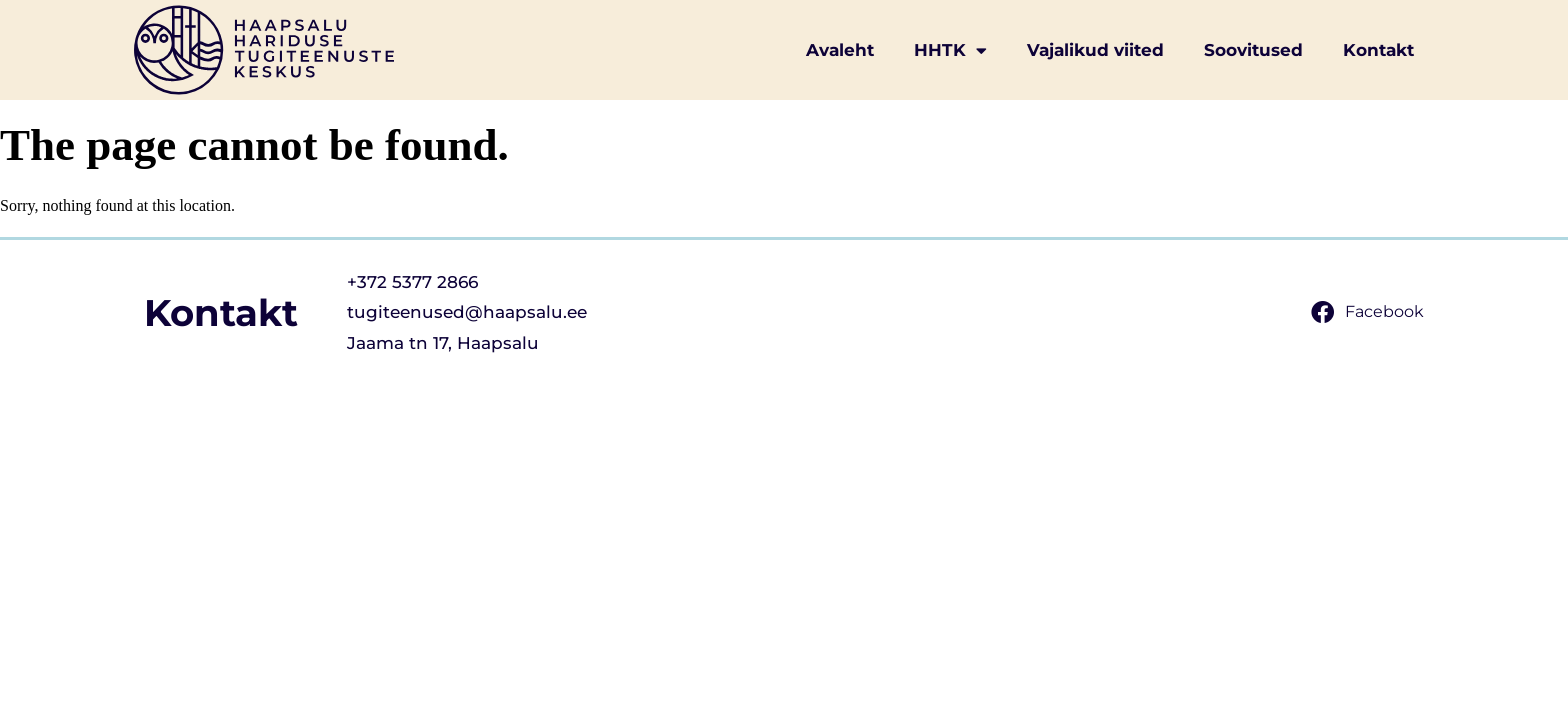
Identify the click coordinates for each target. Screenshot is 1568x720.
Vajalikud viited (1095, 50)
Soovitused (1253, 50)
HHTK (950, 50)
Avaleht (840, 50)
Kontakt (1378, 50)
